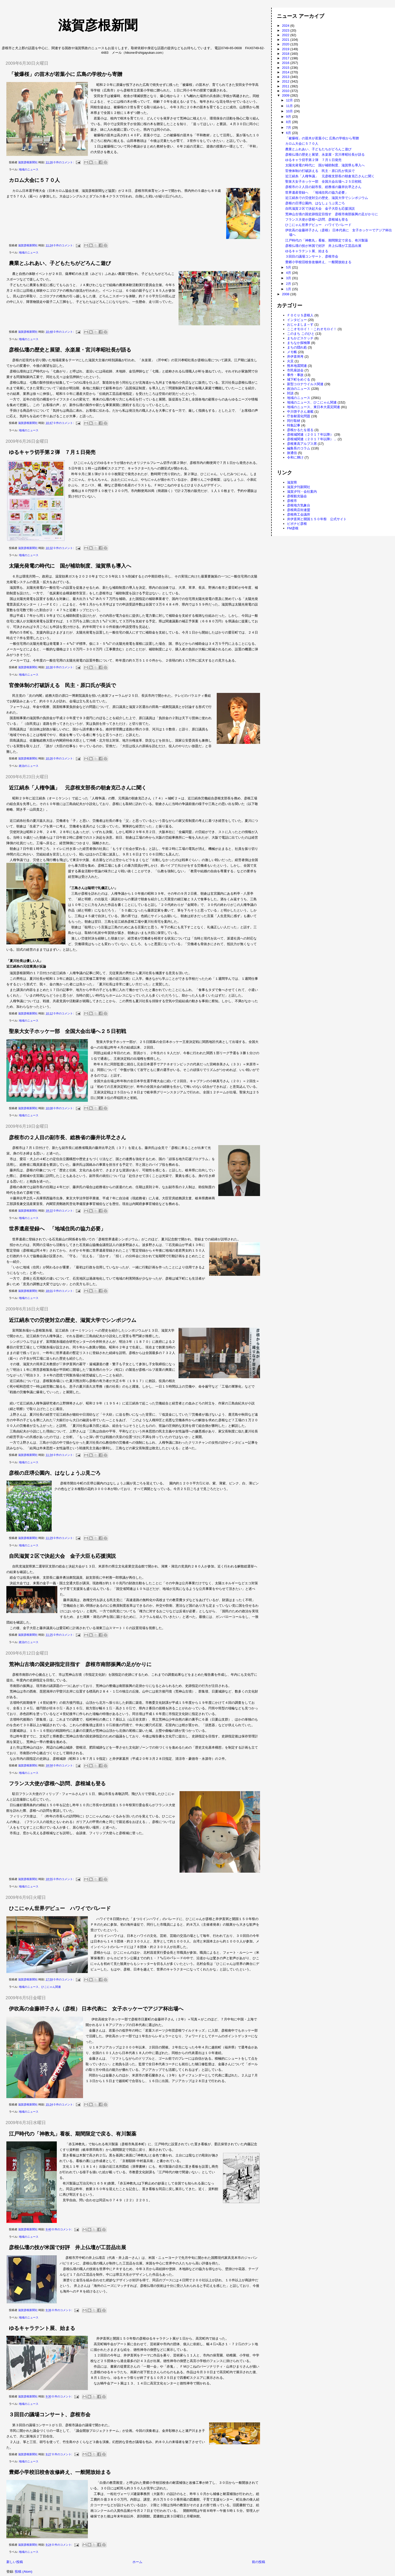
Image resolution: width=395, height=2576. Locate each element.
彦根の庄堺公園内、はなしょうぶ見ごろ (55, 1473)
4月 (289, 273)
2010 (286, 91)
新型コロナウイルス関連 (305, 384)
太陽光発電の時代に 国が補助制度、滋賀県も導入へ (70, 566)
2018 (286, 54)
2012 (286, 81)
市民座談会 (295, 370)
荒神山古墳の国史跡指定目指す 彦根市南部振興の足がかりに (80, 1664)
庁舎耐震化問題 (298, 416)
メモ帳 (292, 352)
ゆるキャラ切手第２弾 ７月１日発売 (52, 452)
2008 (286, 294)
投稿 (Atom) (23, 2571)
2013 (286, 77)
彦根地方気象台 (298, 505)
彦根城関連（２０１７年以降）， (312, 439)
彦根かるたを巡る (300, 430)
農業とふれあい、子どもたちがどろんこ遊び (60, 263)
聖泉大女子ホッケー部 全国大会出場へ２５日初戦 (67, 1031)
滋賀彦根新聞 (71, 25)
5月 (289, 267)
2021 (286, 40)
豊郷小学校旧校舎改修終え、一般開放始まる (60, 2472)
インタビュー (297, 320)
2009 (286, 95)
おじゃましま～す (300, 324)
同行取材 (293, 421)
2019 (286, 49)
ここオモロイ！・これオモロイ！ (312, 329)
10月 (290, 111)
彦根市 (292, 501)
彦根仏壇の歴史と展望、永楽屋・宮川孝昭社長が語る (70, 350)
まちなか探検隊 (298, 343)
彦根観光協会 (297, 496)
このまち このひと (301, 334)
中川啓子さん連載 (300, 411)
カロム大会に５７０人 (34, 180)
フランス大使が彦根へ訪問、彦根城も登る (57, 1783)
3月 (289, 278)
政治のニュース (28, 765)
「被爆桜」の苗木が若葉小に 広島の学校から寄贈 (65, 74)
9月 (289, 116)
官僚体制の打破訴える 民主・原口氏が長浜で (62, 685)
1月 (289, 289)
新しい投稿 (14, 2562)
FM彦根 (292, 528)
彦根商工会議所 (298, 514)
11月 (290, 106)
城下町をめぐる (298, 379)
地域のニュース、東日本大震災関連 (313, 407)
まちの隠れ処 (297, 347)
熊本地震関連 (297, 366)
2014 (286, 72)
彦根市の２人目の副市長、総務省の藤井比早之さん (67, 1137)
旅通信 (292, 453)
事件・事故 (295, 375)
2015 (286, 68)
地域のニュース (28, 169)
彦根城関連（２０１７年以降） (310, 434)
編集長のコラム (298, 448)
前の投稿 (258, 2562)
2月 (289, 284)
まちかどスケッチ (300, 338)
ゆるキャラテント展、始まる (42, 2328)
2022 (286, 35)
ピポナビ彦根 (297, 524)
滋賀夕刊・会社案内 (302, 491)
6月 (289, 133)
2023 (286, 30)
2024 (286, 26)
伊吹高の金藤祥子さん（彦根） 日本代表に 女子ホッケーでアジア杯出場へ (96, 2008)
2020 (286, 44)
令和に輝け (295, 457)
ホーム (137, 2562)
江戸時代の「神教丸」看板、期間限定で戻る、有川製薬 (72, 2134)
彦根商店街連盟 (298, 510)
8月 (289, 122)
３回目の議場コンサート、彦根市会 (49, 2414)
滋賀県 (292, 482)
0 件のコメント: (64, 162)
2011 (286, 86)
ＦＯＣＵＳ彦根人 (300, 315)
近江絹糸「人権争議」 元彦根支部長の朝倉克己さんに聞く (77, 787)
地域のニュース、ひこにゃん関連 (40, 1986)
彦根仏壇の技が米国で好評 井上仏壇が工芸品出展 (67, 2247)
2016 (286, 63)
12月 (290, 100)
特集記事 (293, 425)
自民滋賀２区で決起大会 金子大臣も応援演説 (62, 1556)
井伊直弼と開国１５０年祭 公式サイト (317, 519)
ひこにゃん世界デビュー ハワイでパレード (60, 1908)
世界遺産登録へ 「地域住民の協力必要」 (57, 1228)
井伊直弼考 (295, 356)
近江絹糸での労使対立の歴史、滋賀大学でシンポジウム (72, 1320)
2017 (286, 58)
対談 (290, 393)
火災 (290, 361)
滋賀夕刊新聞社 (298, 487)
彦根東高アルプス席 (302, 444)
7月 (289, 127)
